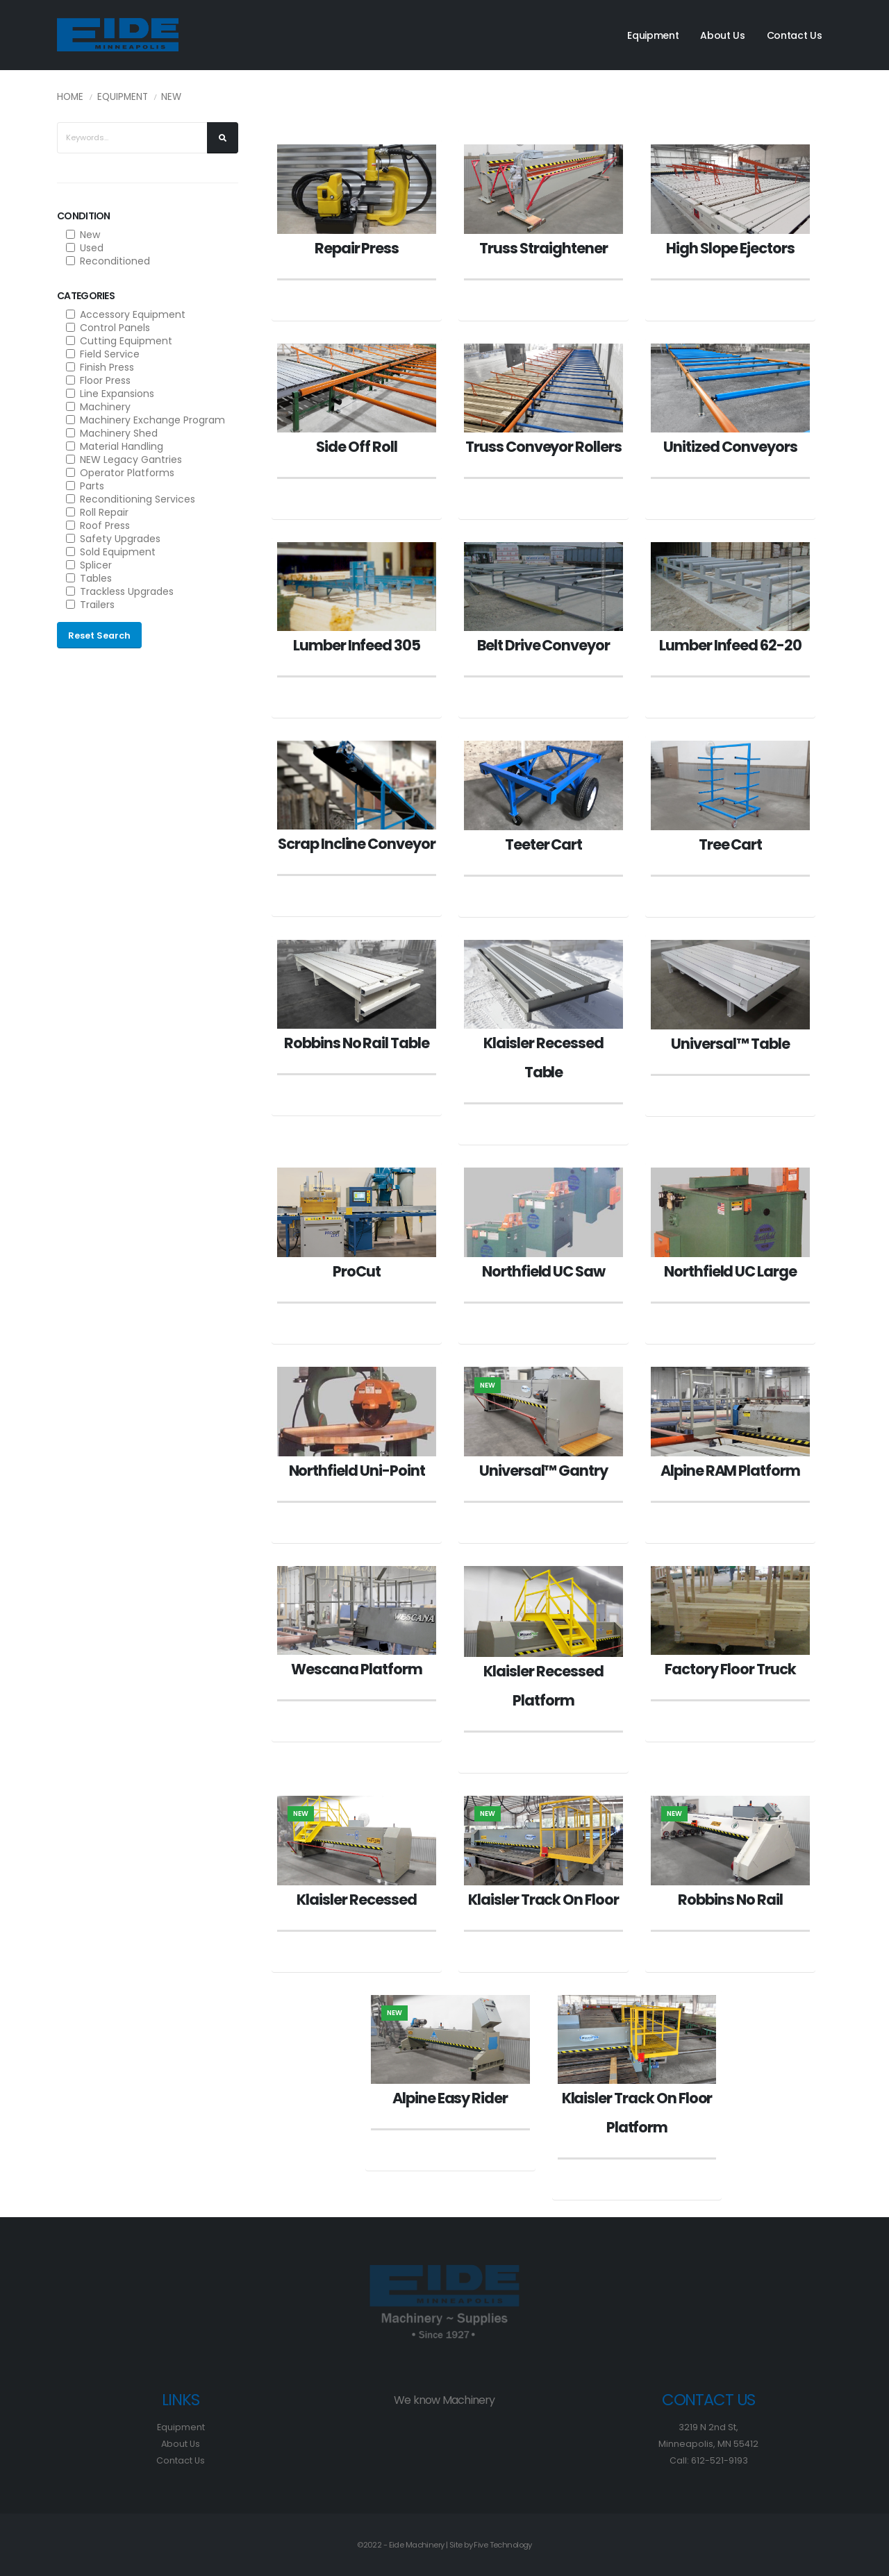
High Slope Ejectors (730, 248)
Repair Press (357, 248)
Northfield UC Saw (543, 1271)
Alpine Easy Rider (450, 2098)
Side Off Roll (356, 447)
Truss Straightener (543, 248)
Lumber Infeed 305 (356, 645)
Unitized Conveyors (730, 447)
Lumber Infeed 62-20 (730, 645)
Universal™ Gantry (543, 1470)
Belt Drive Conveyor (543, 645)
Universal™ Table (730, 1044)
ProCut (357, 1271)
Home (70, 96)
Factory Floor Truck (730, 1669)
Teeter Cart (543, 844)
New (171, 96)
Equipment (653, 35)
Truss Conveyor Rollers (543, 447)
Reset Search (99, 635)
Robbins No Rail (730, 1899)
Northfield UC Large (730, 1271)
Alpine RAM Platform (730, 1470)
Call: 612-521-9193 (709, 2460)
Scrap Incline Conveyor (356, 844)
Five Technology (503, 2544)
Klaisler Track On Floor (543, 1899)
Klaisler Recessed (356, 1899)
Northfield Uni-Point (357, 1470)
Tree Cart (731, 844)
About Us (722, 35)
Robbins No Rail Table (356, 1043)
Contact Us (794, 35)
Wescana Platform (356, 1669)
